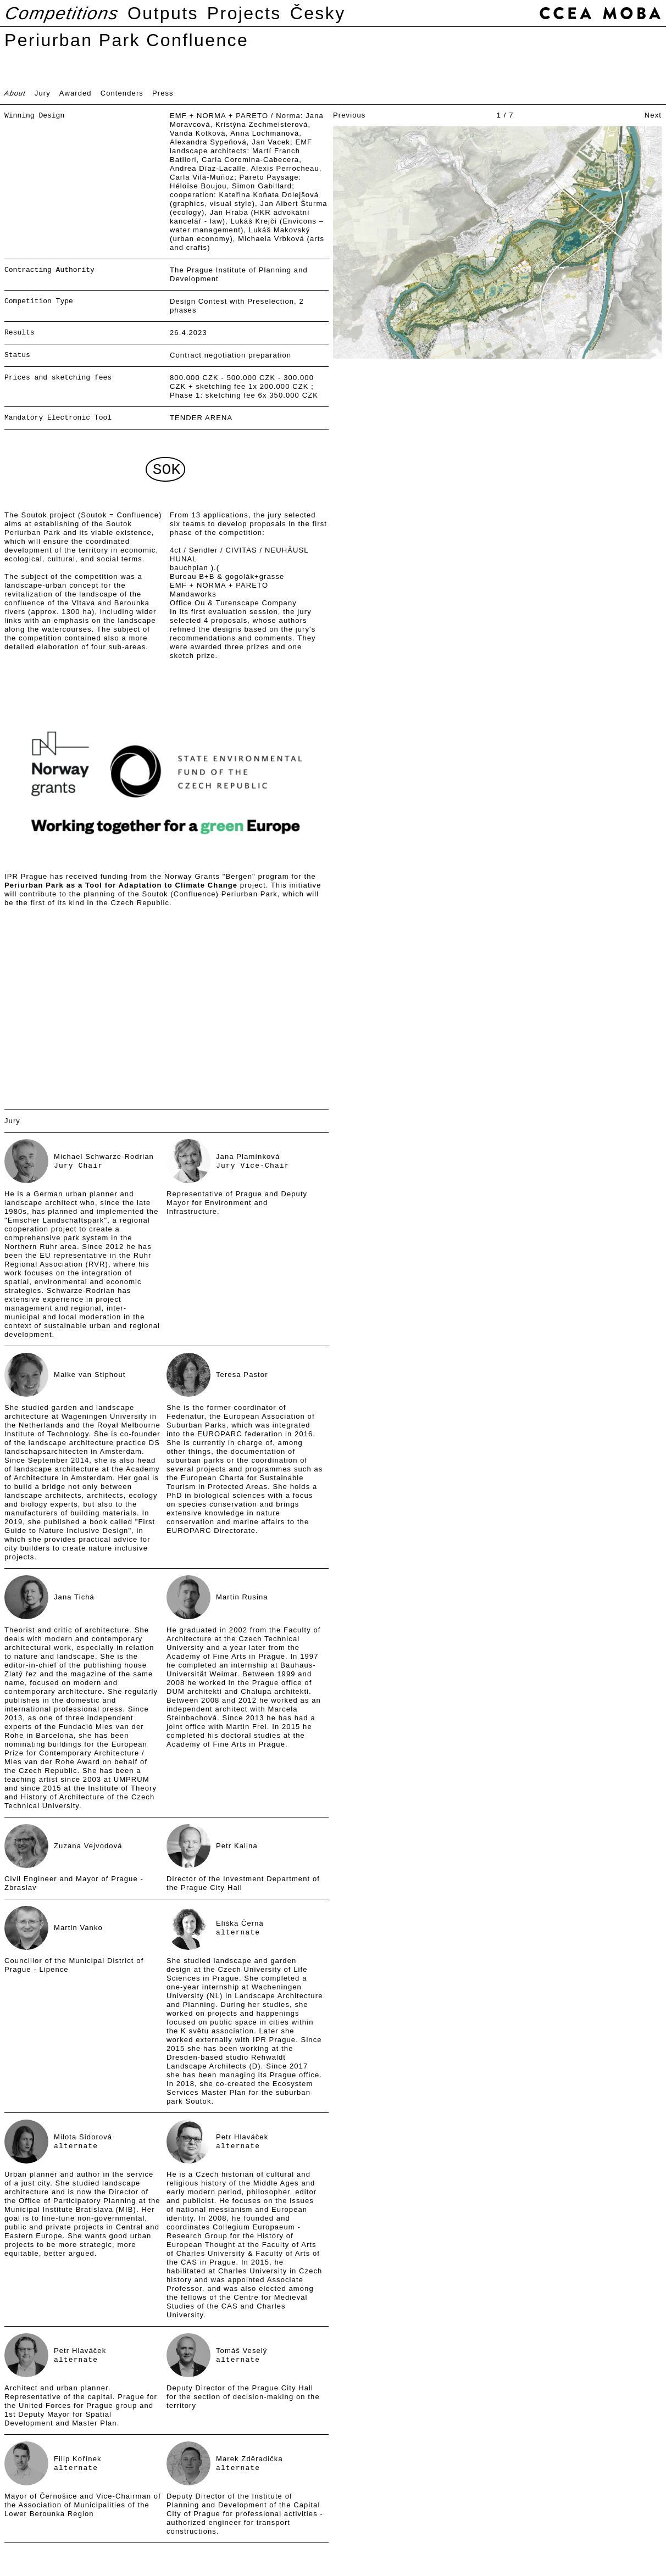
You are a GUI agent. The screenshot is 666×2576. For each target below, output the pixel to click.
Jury (43, 93)
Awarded (75, 93)
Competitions (62, 13)
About (15, 93)
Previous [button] (349, 115)
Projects (244, 13)
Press (163, 93)
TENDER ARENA (201, 418)
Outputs (162, 13)
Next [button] (653, 115)
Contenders (122, 93)
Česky (318, 13)
